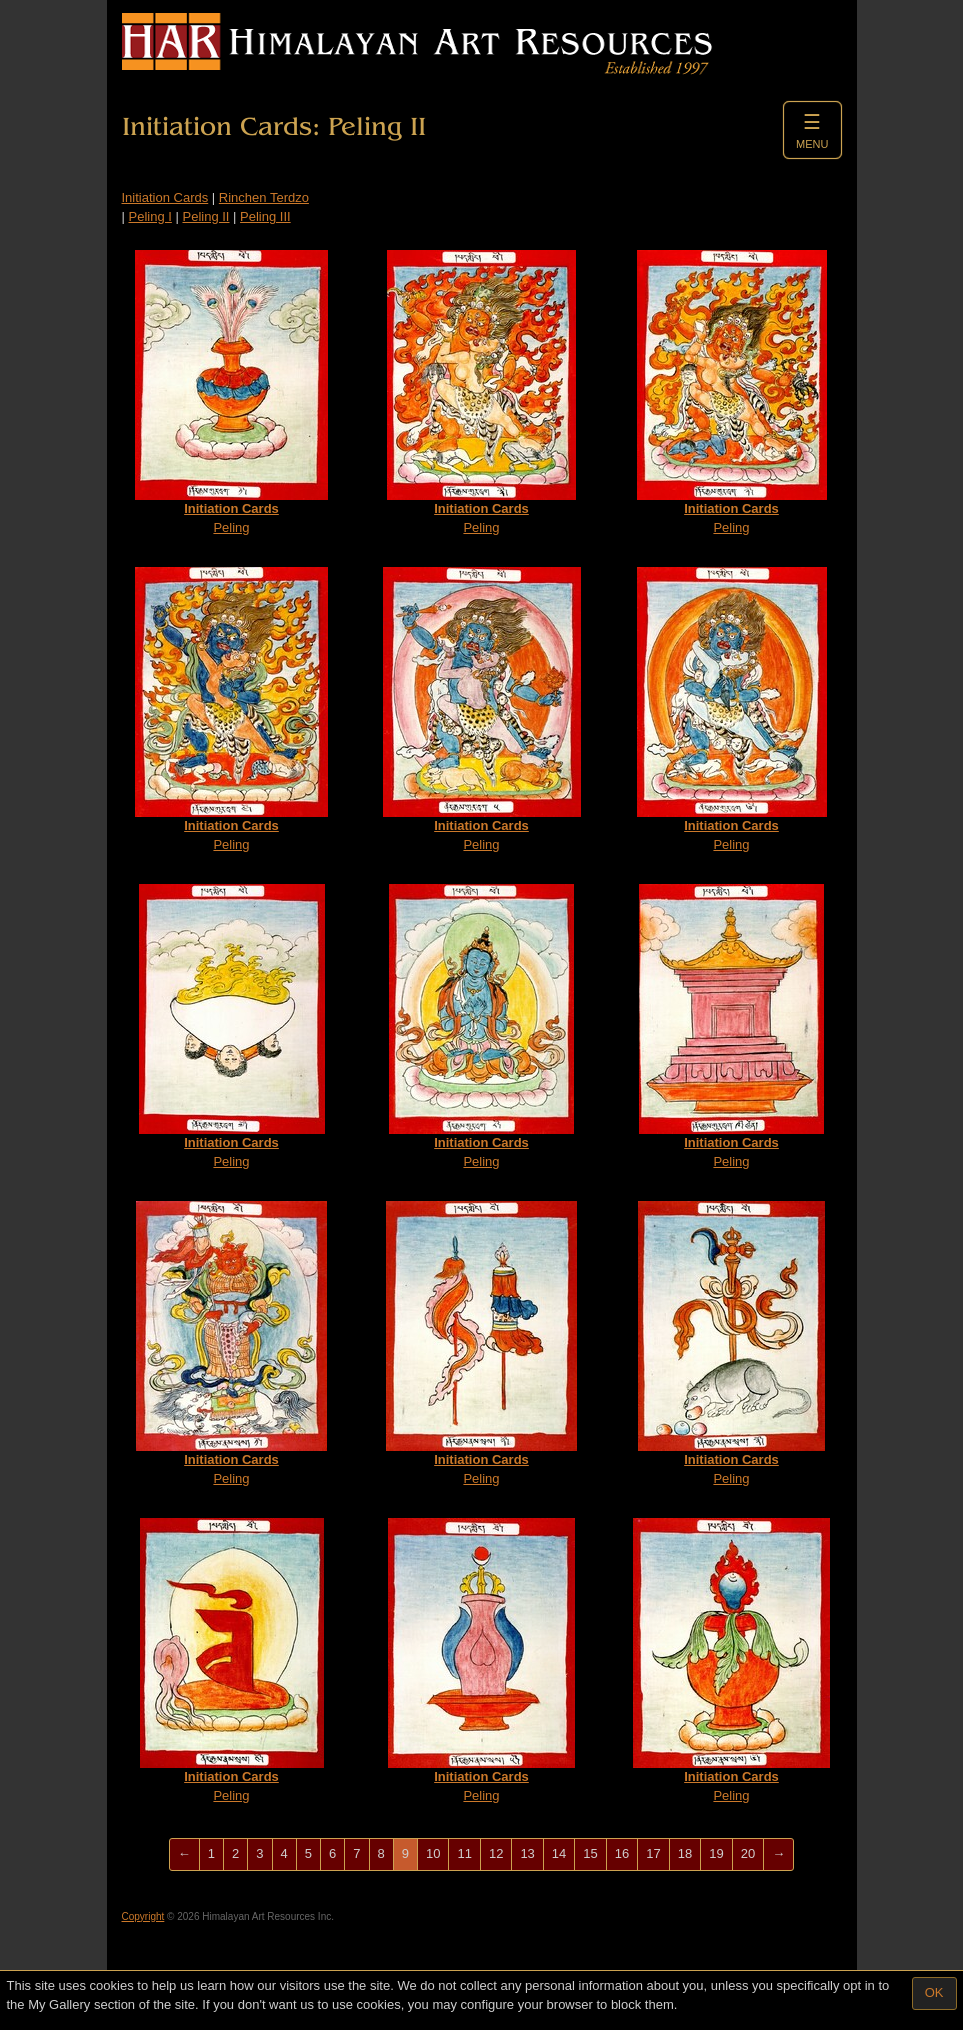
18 (685, 1853)
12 (496, 1853)
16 (622, 1853)
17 (653, 1853)
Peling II (205, 216)
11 (464, 1853)
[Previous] (184, 1854)
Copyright (143, 1916)
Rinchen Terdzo (264, 197)
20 (748, 1853)
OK (934, 1992)
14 (559, 1853)
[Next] (778, 1854)
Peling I (150, 216)
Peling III (265, 216)
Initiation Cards (165, 197)
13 (527, 1853)
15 (590, 1853)
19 (716, 1853)
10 (433, 1853)
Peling (231, 392)
